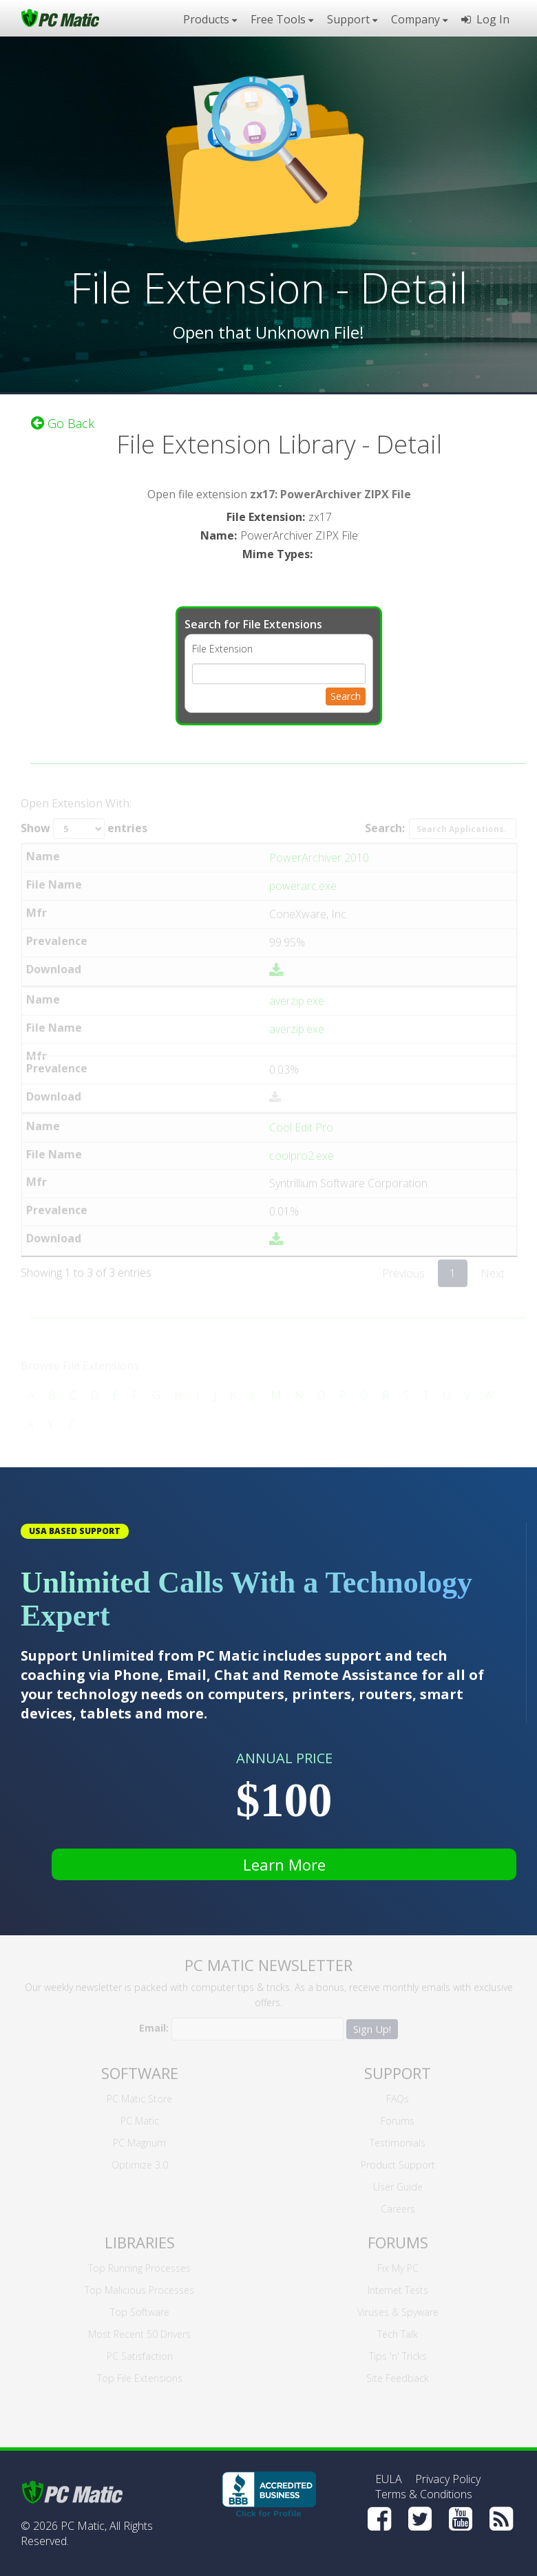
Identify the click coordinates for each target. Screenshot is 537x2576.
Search (345, 693)
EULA (388, 2479)
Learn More (284, 1864)
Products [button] (210, 19)
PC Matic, (84, 2525)
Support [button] (352, 19)
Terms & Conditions (423, 2494)
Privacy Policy (448, 2479)
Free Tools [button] (282, 19)
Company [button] (419, 19)
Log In (485, 19)
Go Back (62, 420)
